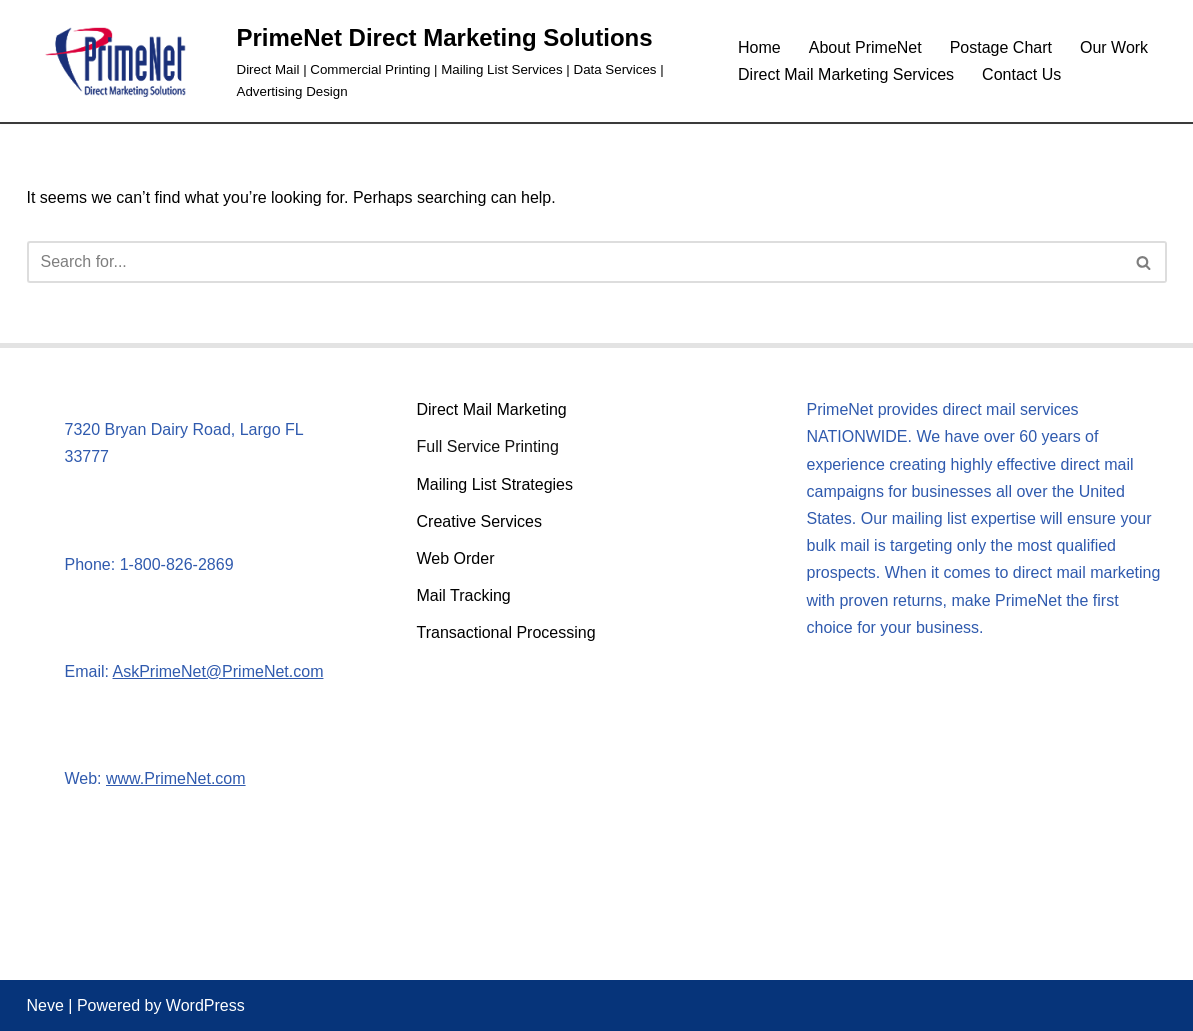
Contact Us (1021, 74)
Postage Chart (1001, 47)
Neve (45, 1005)
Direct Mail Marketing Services (846, 74)
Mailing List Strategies (495, 484)
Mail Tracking (464, 595)
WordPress (205, 1005)
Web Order (456, 558)
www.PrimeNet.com (176, 778)
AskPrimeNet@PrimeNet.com (218, 671)
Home (759, 47)
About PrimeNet (865, 47)
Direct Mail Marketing (492, 409)
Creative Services (479, 521)
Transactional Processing (506, 632)
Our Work (1114, 47)
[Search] (574, 262)
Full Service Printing (488, 446)
